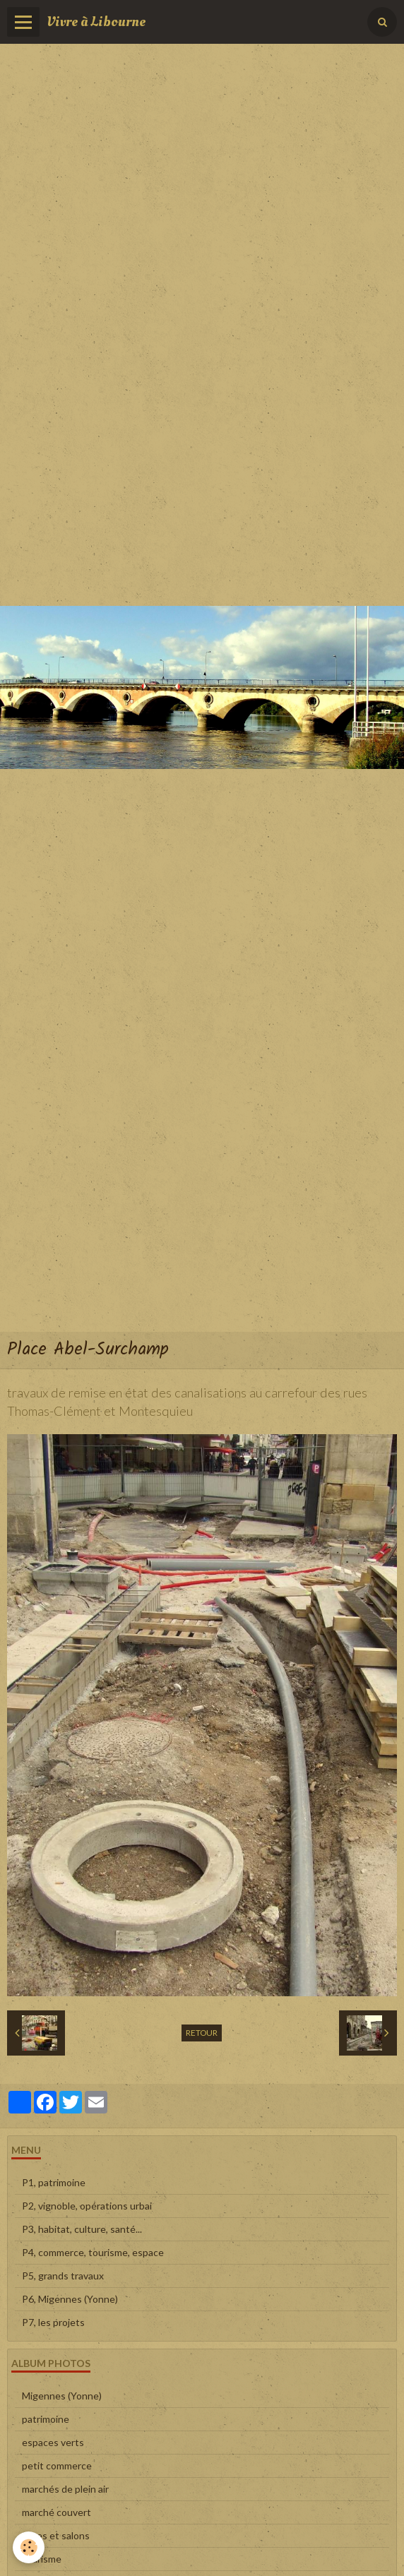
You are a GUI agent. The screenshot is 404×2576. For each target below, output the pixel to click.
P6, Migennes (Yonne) (70, 2299)
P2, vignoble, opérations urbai (87, 2206)
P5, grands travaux (63, 2276)
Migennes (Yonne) (62, 2396)
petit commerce (57, 2465)
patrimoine (45, 2419)
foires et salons (56, 2535)
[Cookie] (28, 2547)
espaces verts (53, 2442)
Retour (202, 2032)
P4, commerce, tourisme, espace (93, 2252)
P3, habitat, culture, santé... (82, 2229)
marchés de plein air (65, 2489)
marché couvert (56, 2512)
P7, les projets (53, 2322)
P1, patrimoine (53, 2182)
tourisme (41, 2559)
